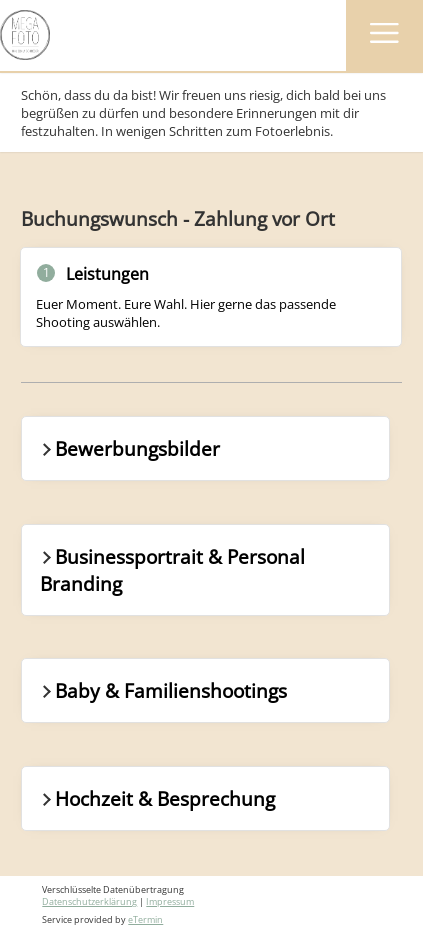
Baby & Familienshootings (162, 690)
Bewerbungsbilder (129, 448)
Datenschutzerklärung (89, 902)
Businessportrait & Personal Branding (171, 570)
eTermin (145, 920)
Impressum (170, 902)
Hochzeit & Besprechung (156, 798)
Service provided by (102, 920)
